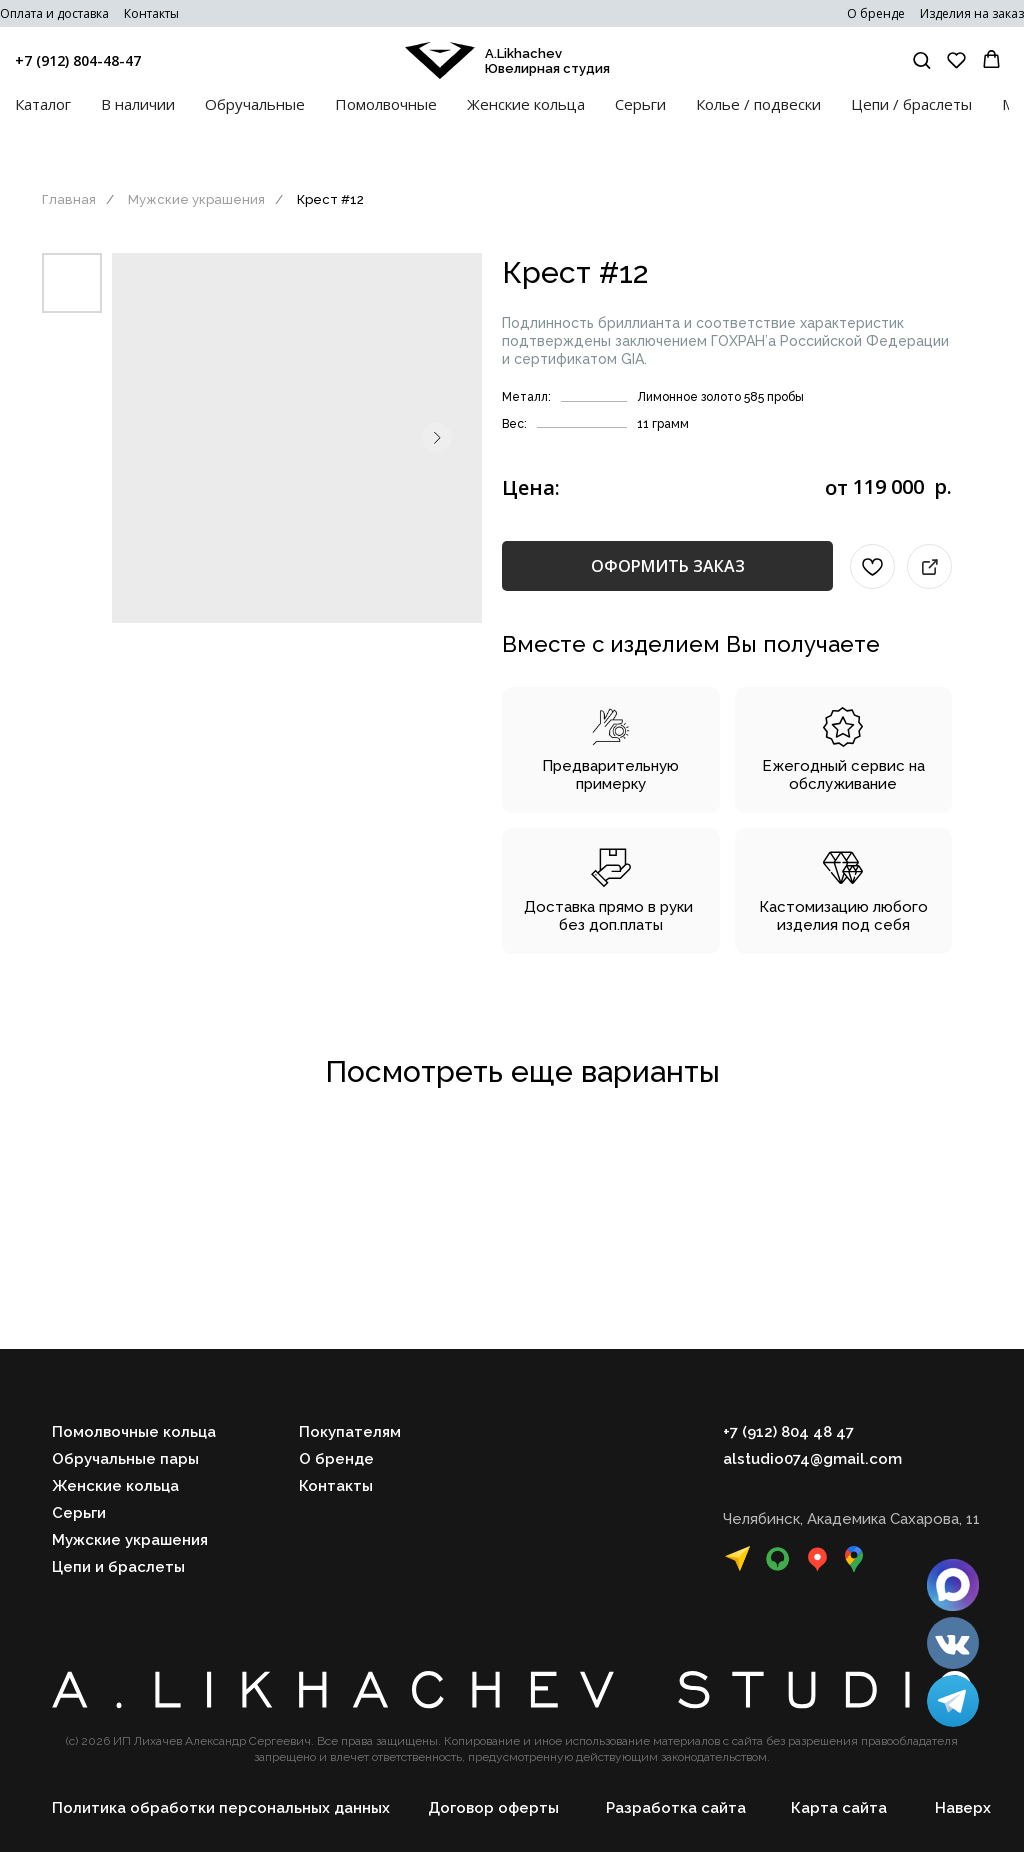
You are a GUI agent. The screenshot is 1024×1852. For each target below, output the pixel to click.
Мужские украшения (196, 199)
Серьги (640, 104)
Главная (69, 199)
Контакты (151, 13)
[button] (921, 59)
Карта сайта (839, 1808)
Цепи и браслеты (118, 1567)
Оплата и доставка (54, 13)
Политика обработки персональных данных (221, 1808)
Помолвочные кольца (134, 1432)
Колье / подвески (758, 104)
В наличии (138, 104)
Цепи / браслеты (911, 104)
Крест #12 (330, 199)
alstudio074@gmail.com (812, 1459)
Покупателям (350, 1432)
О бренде (876, 13)
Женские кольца (526, 104)
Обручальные (255, 104)
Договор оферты (493, 1808)
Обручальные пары (125, 1459)
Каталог (43, 104)
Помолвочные (386, 104)
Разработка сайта (676, 1808)
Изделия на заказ (972, 13)
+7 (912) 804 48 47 (788, 1432)
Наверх (963, 1808)
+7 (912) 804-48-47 (78, 60)
